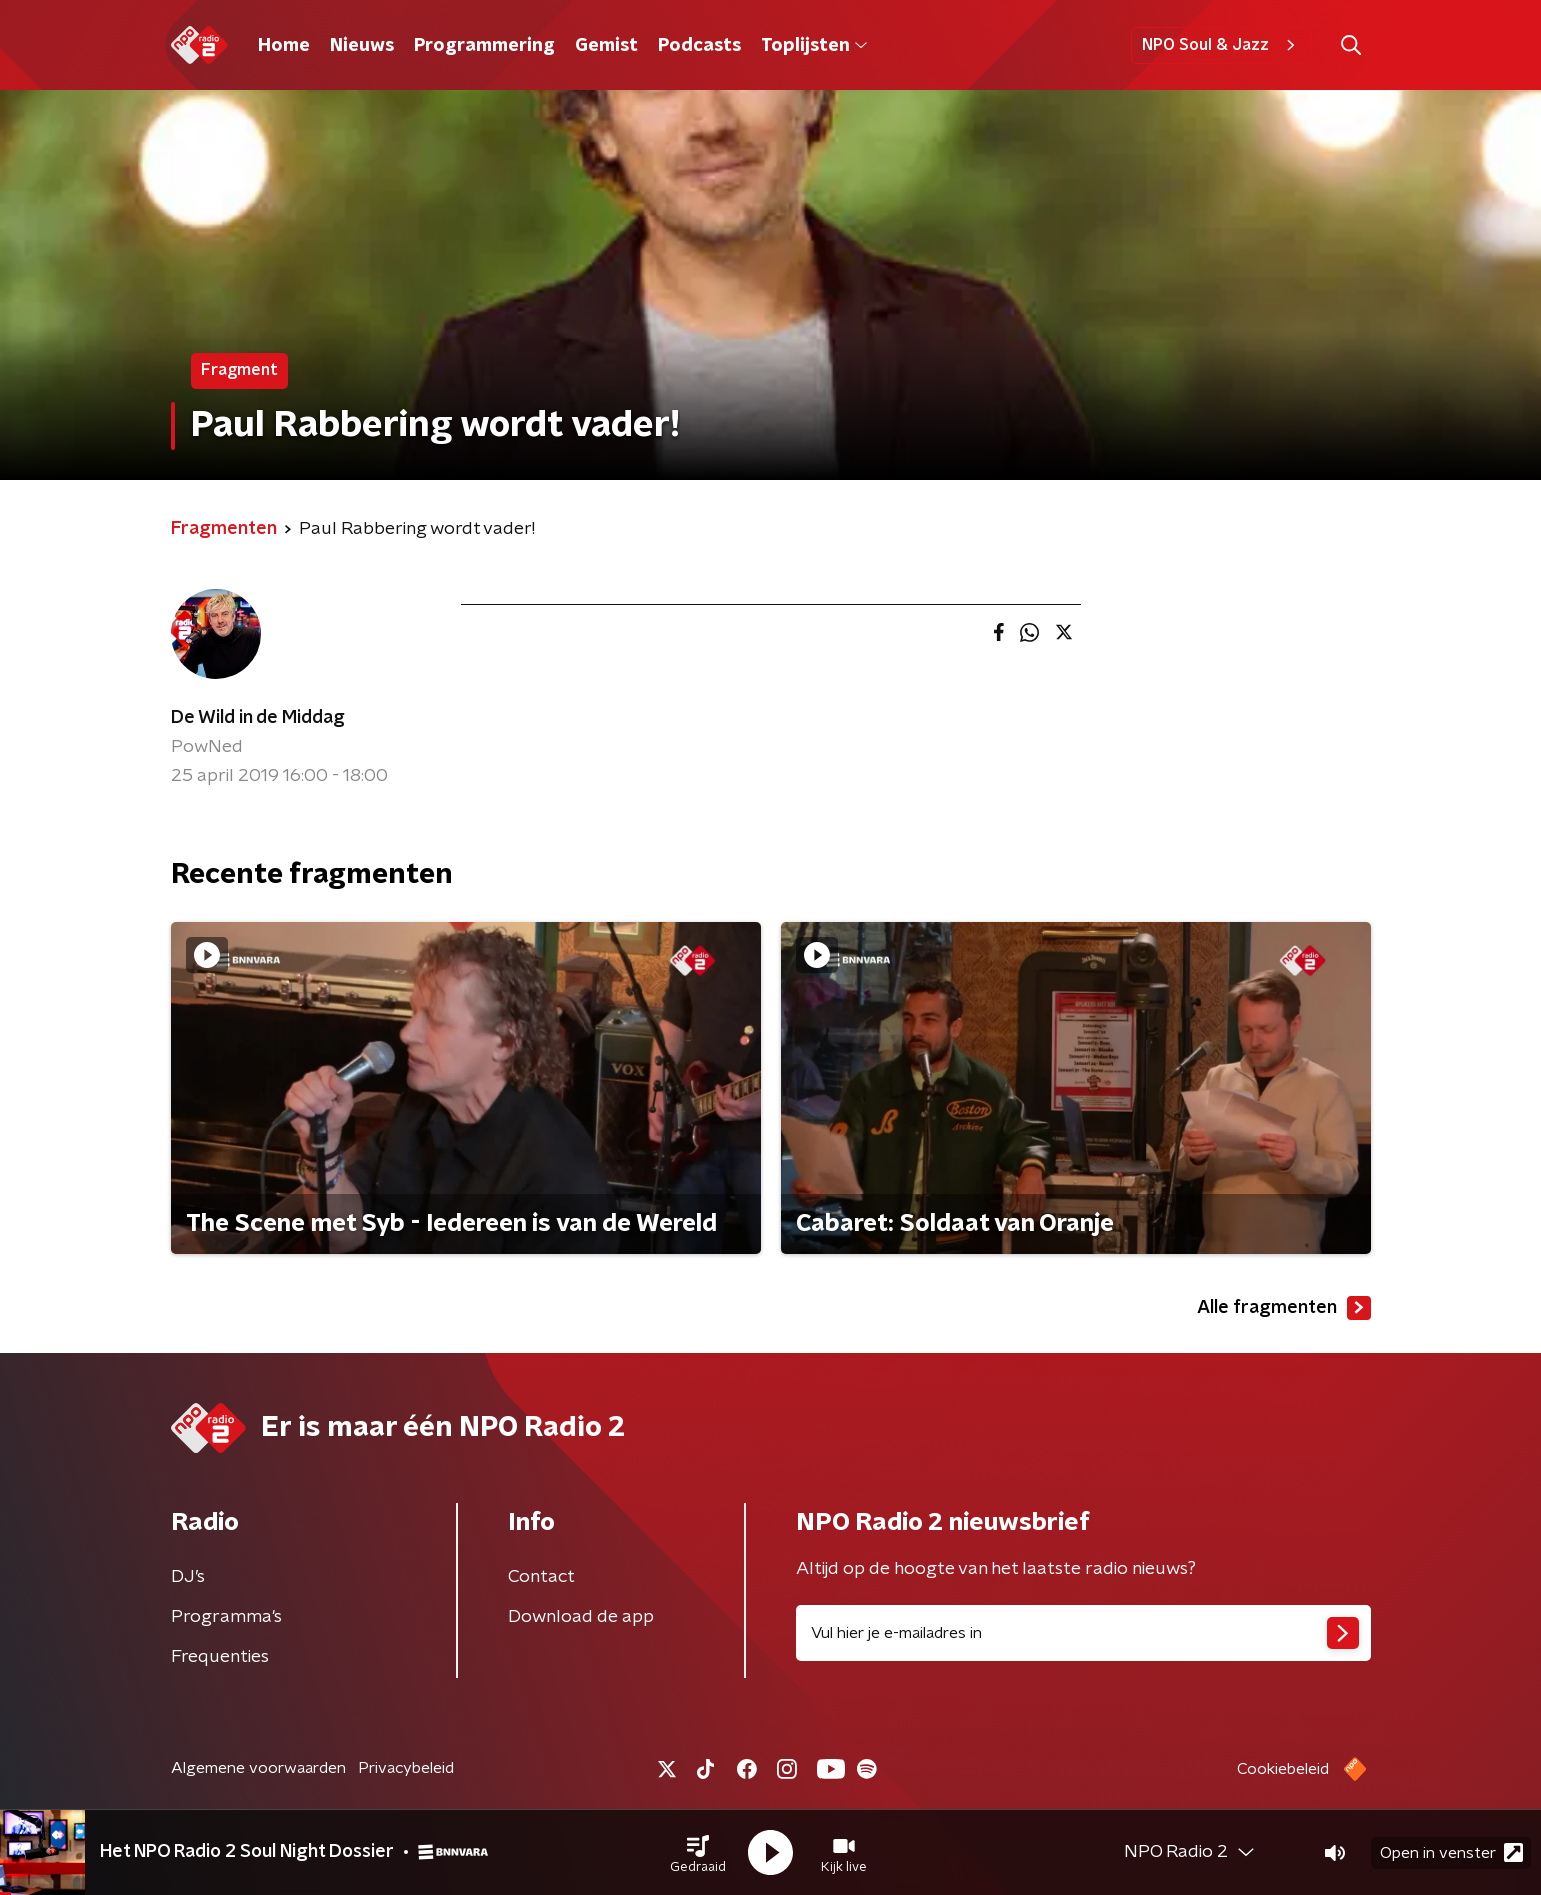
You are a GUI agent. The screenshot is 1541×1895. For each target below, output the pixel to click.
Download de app (581, 1617)
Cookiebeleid (1283, 1769)
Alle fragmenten (1284, 1308)
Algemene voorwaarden (258, 1768)
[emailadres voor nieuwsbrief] (1083, 1633)
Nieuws (362, 46)
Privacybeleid (406, 1768)
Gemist (606, 46)
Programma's (226, 1617)
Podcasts (699, 46)
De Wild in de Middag (258, 718)
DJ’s (188, 1577)
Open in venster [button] (1451, 1852)
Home (284, 46)
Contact (541, 1577)
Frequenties (220, 1657)
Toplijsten (814, 46)
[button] (698, 1853)
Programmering (484, 46)
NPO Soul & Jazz (1221, 45)
